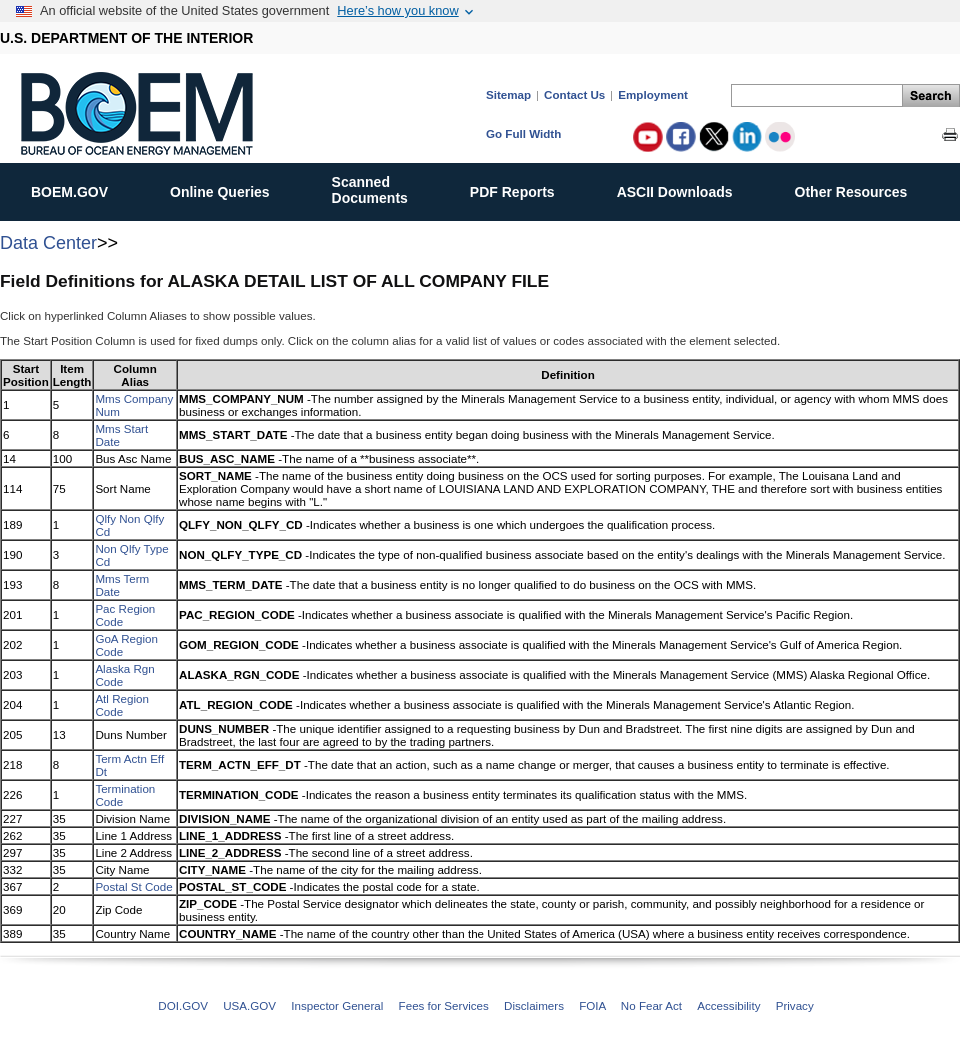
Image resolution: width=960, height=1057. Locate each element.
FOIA (592, 1005)
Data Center (48, 243)
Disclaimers (534, 1005)
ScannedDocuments (380, 190)
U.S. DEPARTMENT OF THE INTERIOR (126, 38)
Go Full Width (523, 133)
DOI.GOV (183, 1005)
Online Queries (230, 188)
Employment (653, 94)
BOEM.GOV (80, 188)
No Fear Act (651, 1005)
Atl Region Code (122, 705)
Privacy (795, 1005)
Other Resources (862, 188)
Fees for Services (444, 1005)
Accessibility (728, 1005)
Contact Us (574, 94)
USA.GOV (249, 1005)
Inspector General (337, 1005)
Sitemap (508, 94)
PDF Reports (523, 188)
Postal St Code (133, 886)
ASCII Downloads (685, 188)
